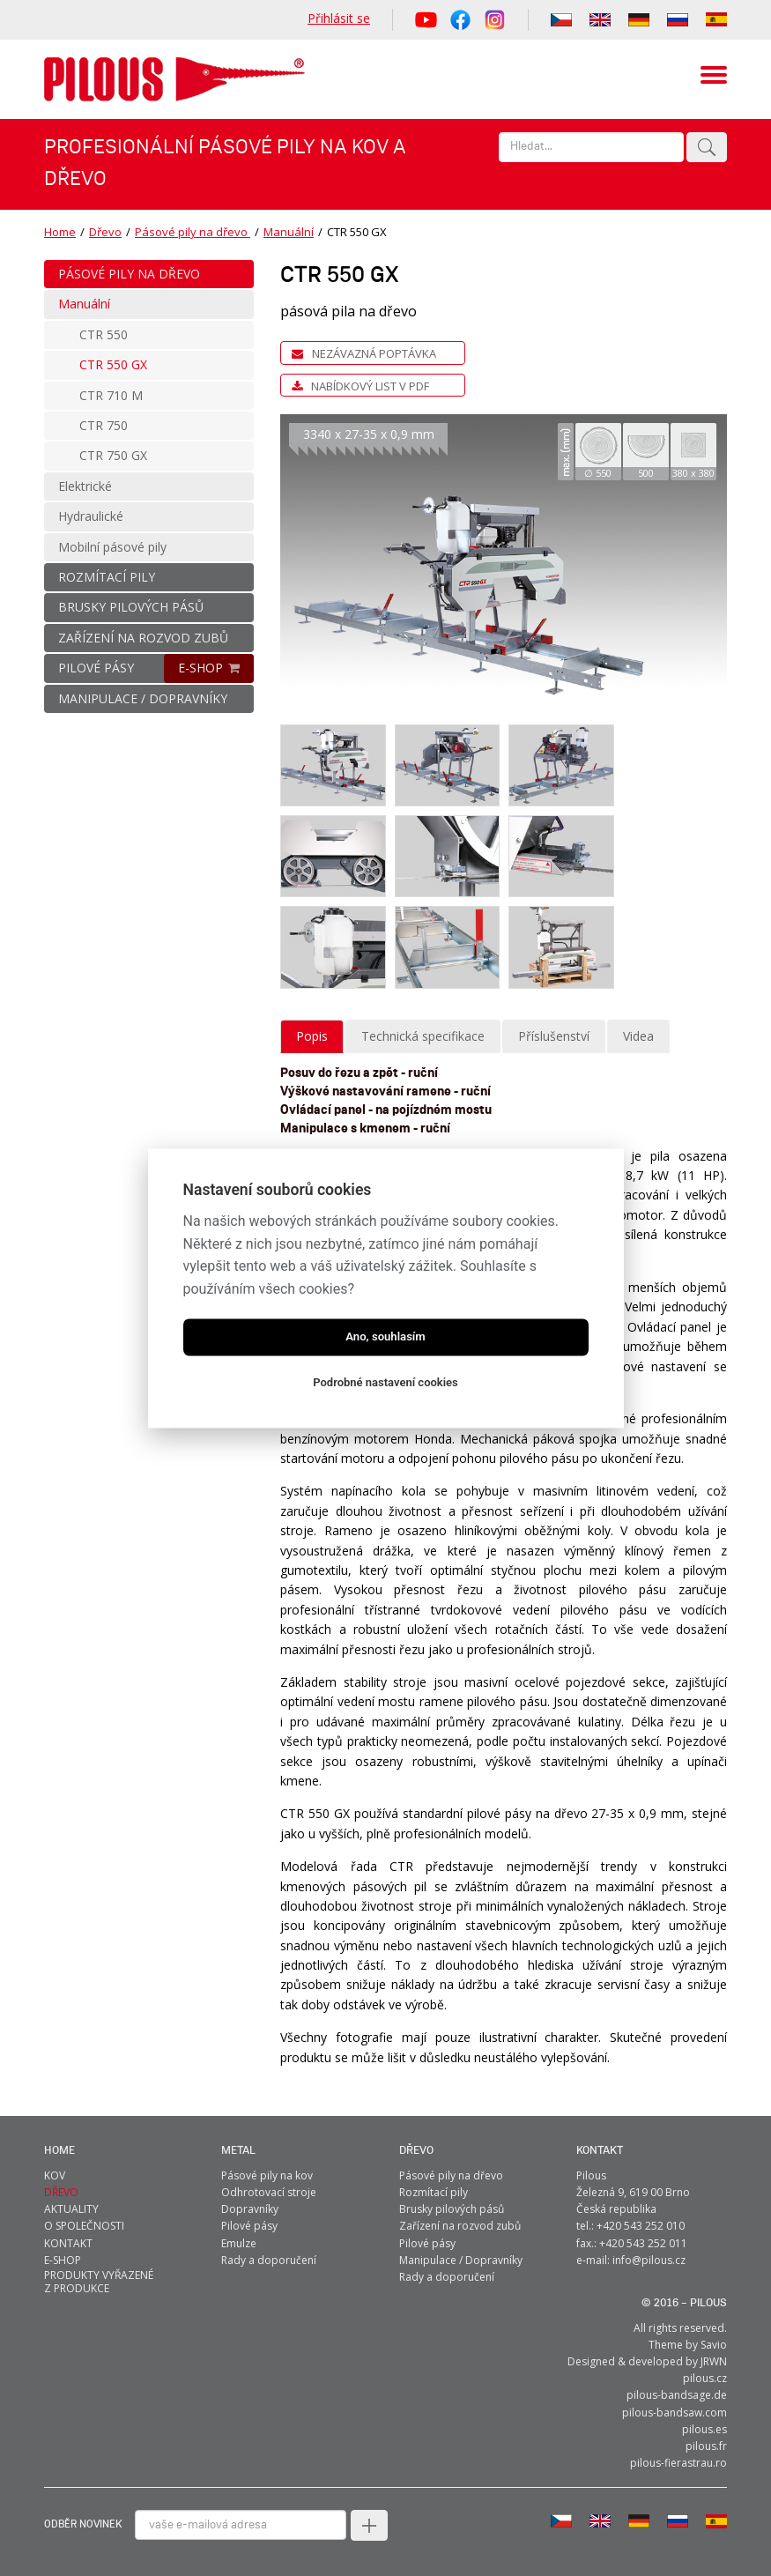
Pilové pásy (249, 2225)
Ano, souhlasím (385, 1336)
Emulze (238, 2242)
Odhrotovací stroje (268, 2191)
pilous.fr (706, 2445)
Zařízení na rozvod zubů (460, 2225)
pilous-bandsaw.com (674, 2411)
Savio (714, 2343)
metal (238, 2150)
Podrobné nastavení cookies (385, 1382)
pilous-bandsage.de (676, 2394)
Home (60, 232)
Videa (638, 1035)
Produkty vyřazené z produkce (98, 2281)
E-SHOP (200, 667)
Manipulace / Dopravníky (461, 2259)
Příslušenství (553, 1035)
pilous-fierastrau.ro (678, 2462)
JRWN (714, 2361)
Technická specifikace (423, 1035)
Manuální (288, 232)
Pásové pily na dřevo (192, 232)
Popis (312, 1035)
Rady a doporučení (268, 2259)
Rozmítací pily (433, 2191)
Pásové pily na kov (267, 2174)
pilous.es (704, 2428)
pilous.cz (705, 2378)
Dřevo (105, 232)
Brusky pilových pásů (451, 2208)
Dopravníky (249, 2208)
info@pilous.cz (649, 2259)
